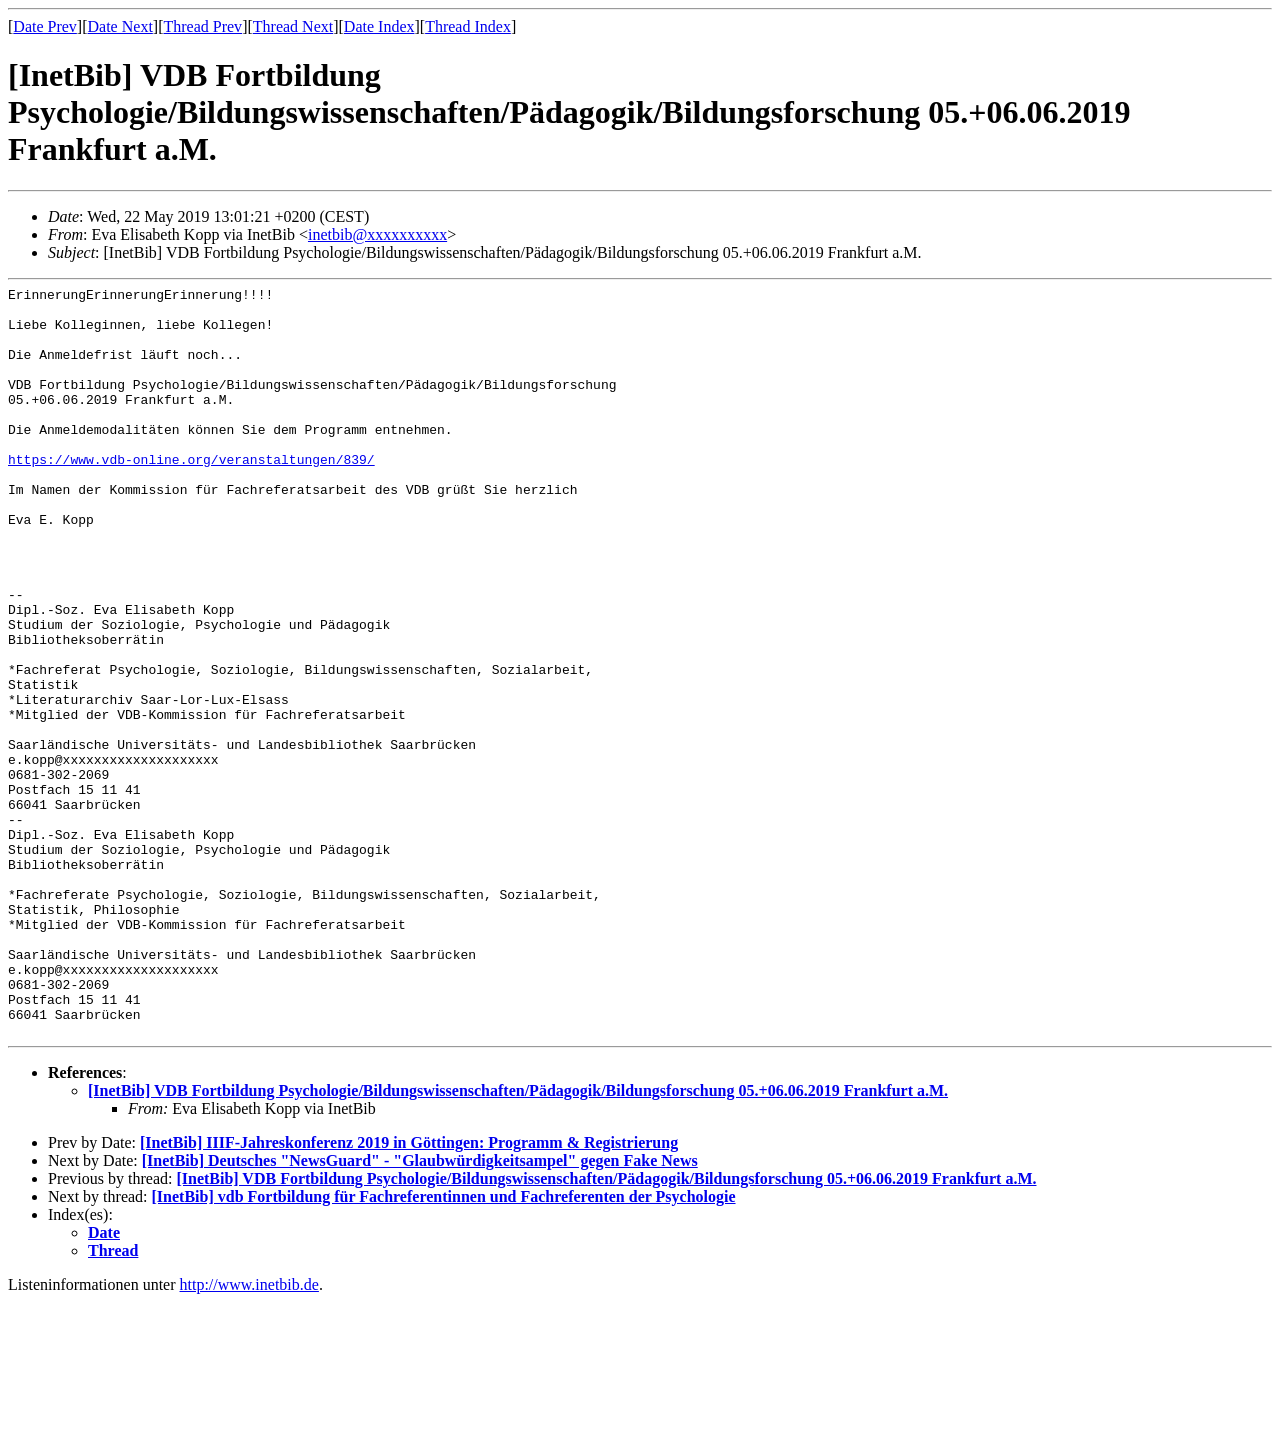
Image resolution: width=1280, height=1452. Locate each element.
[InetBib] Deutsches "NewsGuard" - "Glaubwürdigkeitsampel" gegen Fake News (420, 1310)
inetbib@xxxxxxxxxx (377, 234)
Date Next (120, 26)
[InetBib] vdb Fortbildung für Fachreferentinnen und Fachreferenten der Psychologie (444, 1346)
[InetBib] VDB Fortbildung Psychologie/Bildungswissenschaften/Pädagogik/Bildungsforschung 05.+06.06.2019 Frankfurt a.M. (518, 1240)
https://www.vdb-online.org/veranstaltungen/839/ (191, 495)
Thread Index (468, 26)
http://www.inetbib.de (249, 1434)
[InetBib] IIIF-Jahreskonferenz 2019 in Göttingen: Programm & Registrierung (409, 1292)
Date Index (379, 26)
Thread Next (293, 26)
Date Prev (45, 26)
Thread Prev (202, 26)
